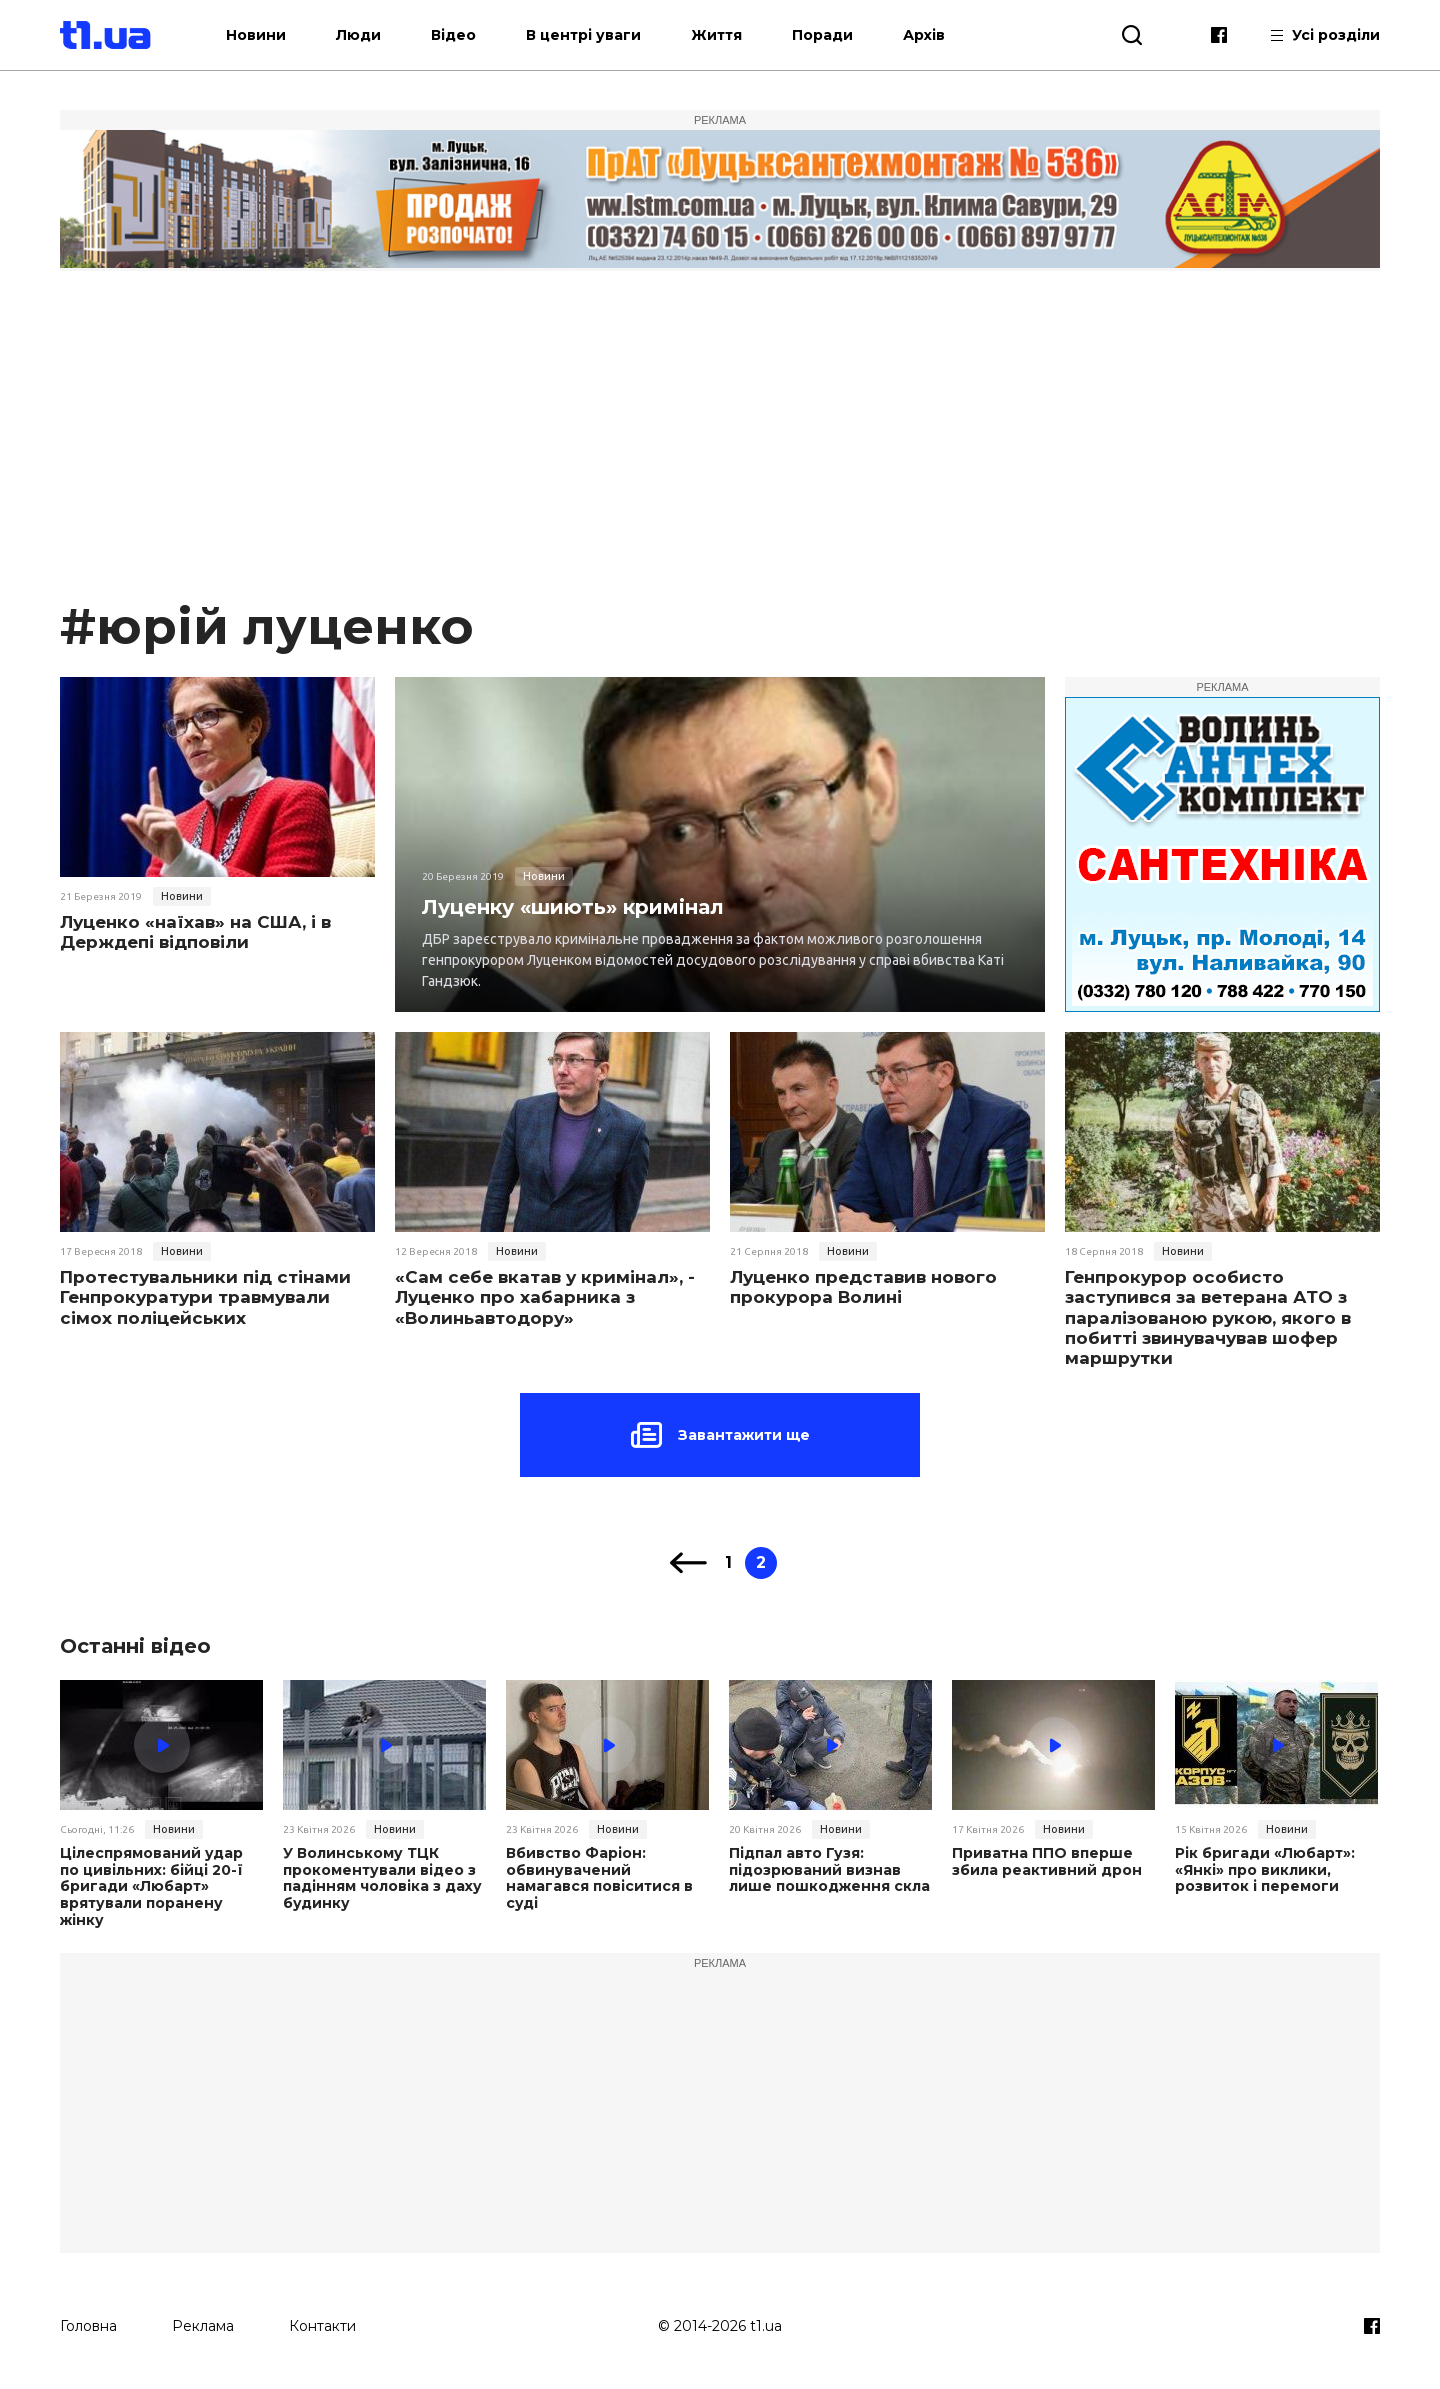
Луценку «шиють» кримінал (573, 907)
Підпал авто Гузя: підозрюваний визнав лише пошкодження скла (829, 1870)
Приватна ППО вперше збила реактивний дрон (1047, 1862)
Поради (822, 35)
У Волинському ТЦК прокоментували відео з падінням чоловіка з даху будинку (382, 1878)
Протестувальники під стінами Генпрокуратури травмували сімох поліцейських (205, 1297)
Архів (924, 35)
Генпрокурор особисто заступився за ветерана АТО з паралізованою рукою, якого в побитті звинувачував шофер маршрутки (1208, 1318)
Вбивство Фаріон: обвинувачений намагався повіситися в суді (599, 1878)
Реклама (203, 2326)
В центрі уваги (583, 35)
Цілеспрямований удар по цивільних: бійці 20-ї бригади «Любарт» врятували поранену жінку (151, 1887)
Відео (453, 35)
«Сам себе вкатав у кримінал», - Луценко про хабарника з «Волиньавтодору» (545, 1297)
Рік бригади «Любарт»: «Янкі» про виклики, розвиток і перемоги (1265, 1870)
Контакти (322, 2326)
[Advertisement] (720, 444)
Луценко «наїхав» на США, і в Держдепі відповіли (195, 932)
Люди (358, 35)
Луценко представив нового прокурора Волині (863, 1287)
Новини (256, 35)
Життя (716, 35)
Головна (88, 2326)
